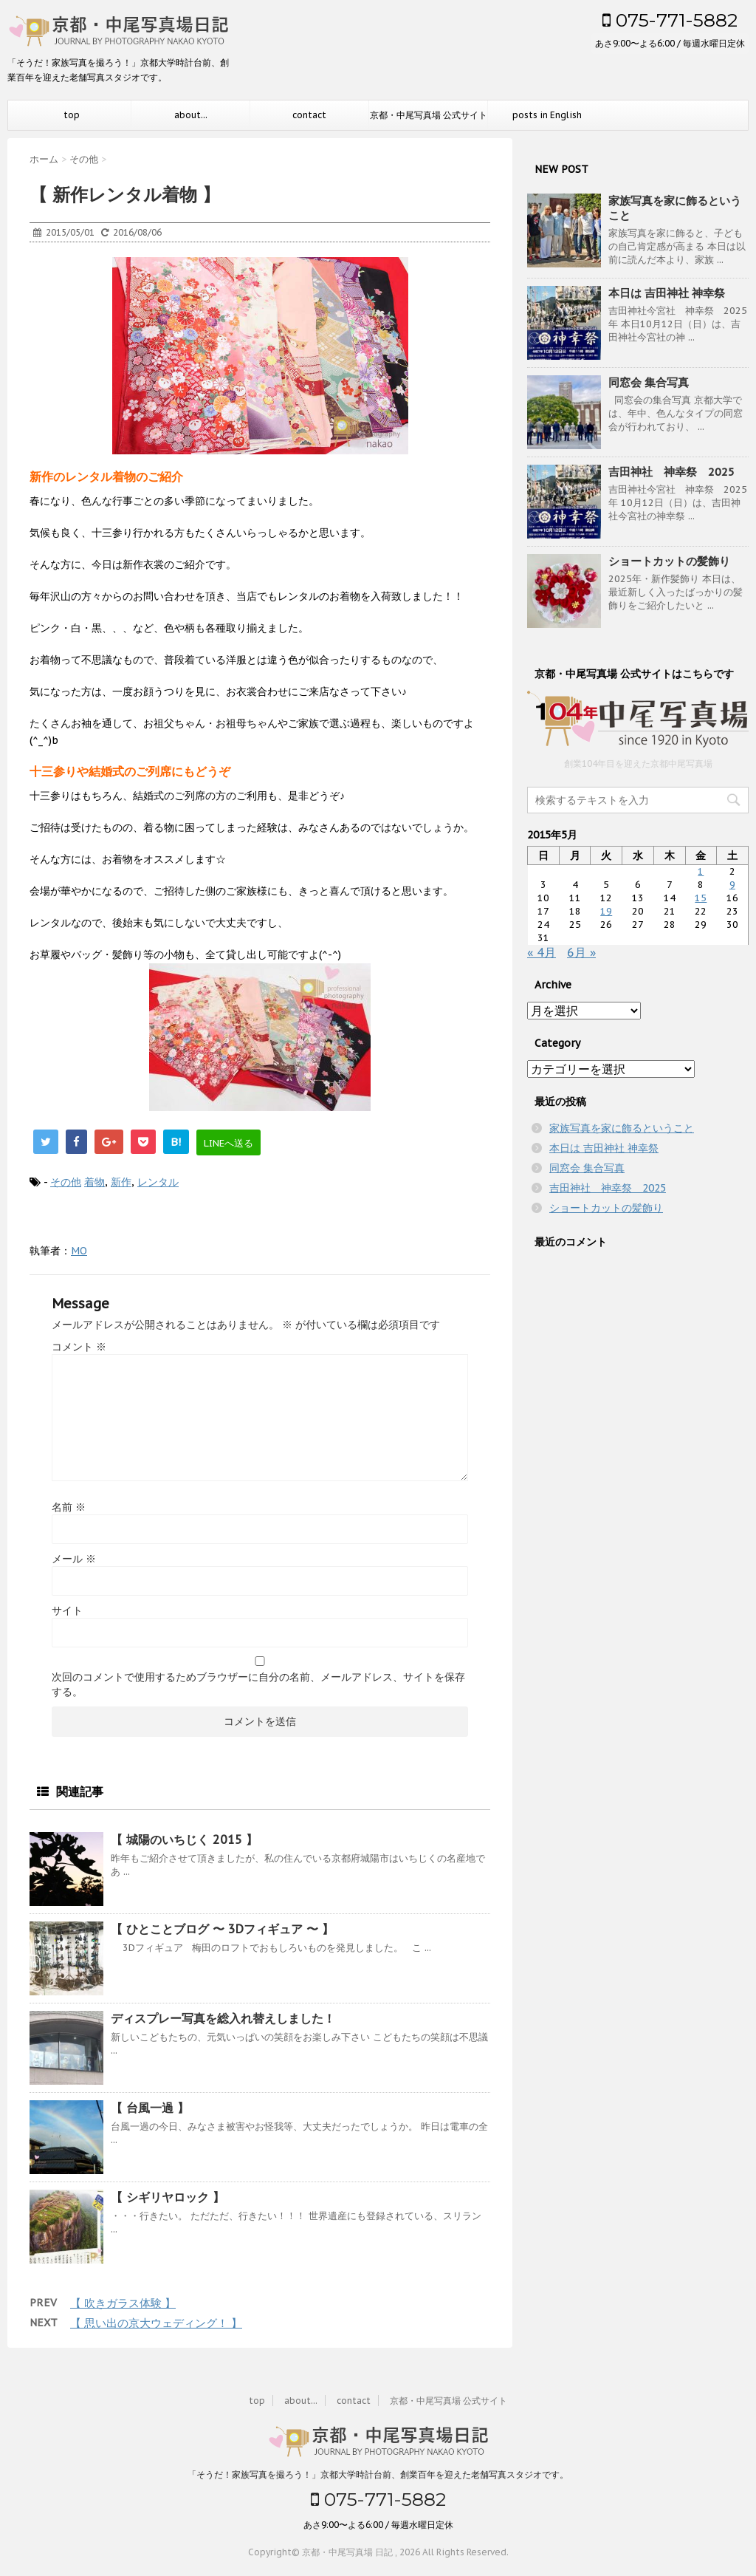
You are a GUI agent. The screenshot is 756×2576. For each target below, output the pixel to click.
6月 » (581, 952)
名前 (69, 1507)
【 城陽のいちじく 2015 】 (184, 1839)
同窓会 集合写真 (648, 382)
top (71, 114)
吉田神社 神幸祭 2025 (671, 472)
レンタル (158, 1182)
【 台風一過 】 (150, 2107)
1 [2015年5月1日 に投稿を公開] (701, 871)
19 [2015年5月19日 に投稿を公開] (606, 911)
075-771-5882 (670, 20)
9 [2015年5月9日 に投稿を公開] (732, 884)
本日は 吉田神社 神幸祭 (666, 293)
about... (190, 114)
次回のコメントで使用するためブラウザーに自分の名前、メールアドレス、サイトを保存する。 (258, 1684)
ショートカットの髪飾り (669, 561)
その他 (65, 1182)
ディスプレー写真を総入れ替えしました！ (223, 2018)
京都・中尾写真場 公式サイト (428, 114)
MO (79, 1250)
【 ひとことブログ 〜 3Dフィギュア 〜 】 (222, 1928)
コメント (79, 1346)
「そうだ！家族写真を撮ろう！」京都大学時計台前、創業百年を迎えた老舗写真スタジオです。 (378, 2474)
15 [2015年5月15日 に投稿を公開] (701, 898)
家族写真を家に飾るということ (621, 1128)
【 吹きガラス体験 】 (123, 2303)
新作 (121, 1182)
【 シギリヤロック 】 (167, 2197)
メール (74, 1558)
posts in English (547, 114)
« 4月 (541, 952)
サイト (67, 1610)
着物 (94, 1182)
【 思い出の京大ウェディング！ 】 (156, 2323)
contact (309, 114)
